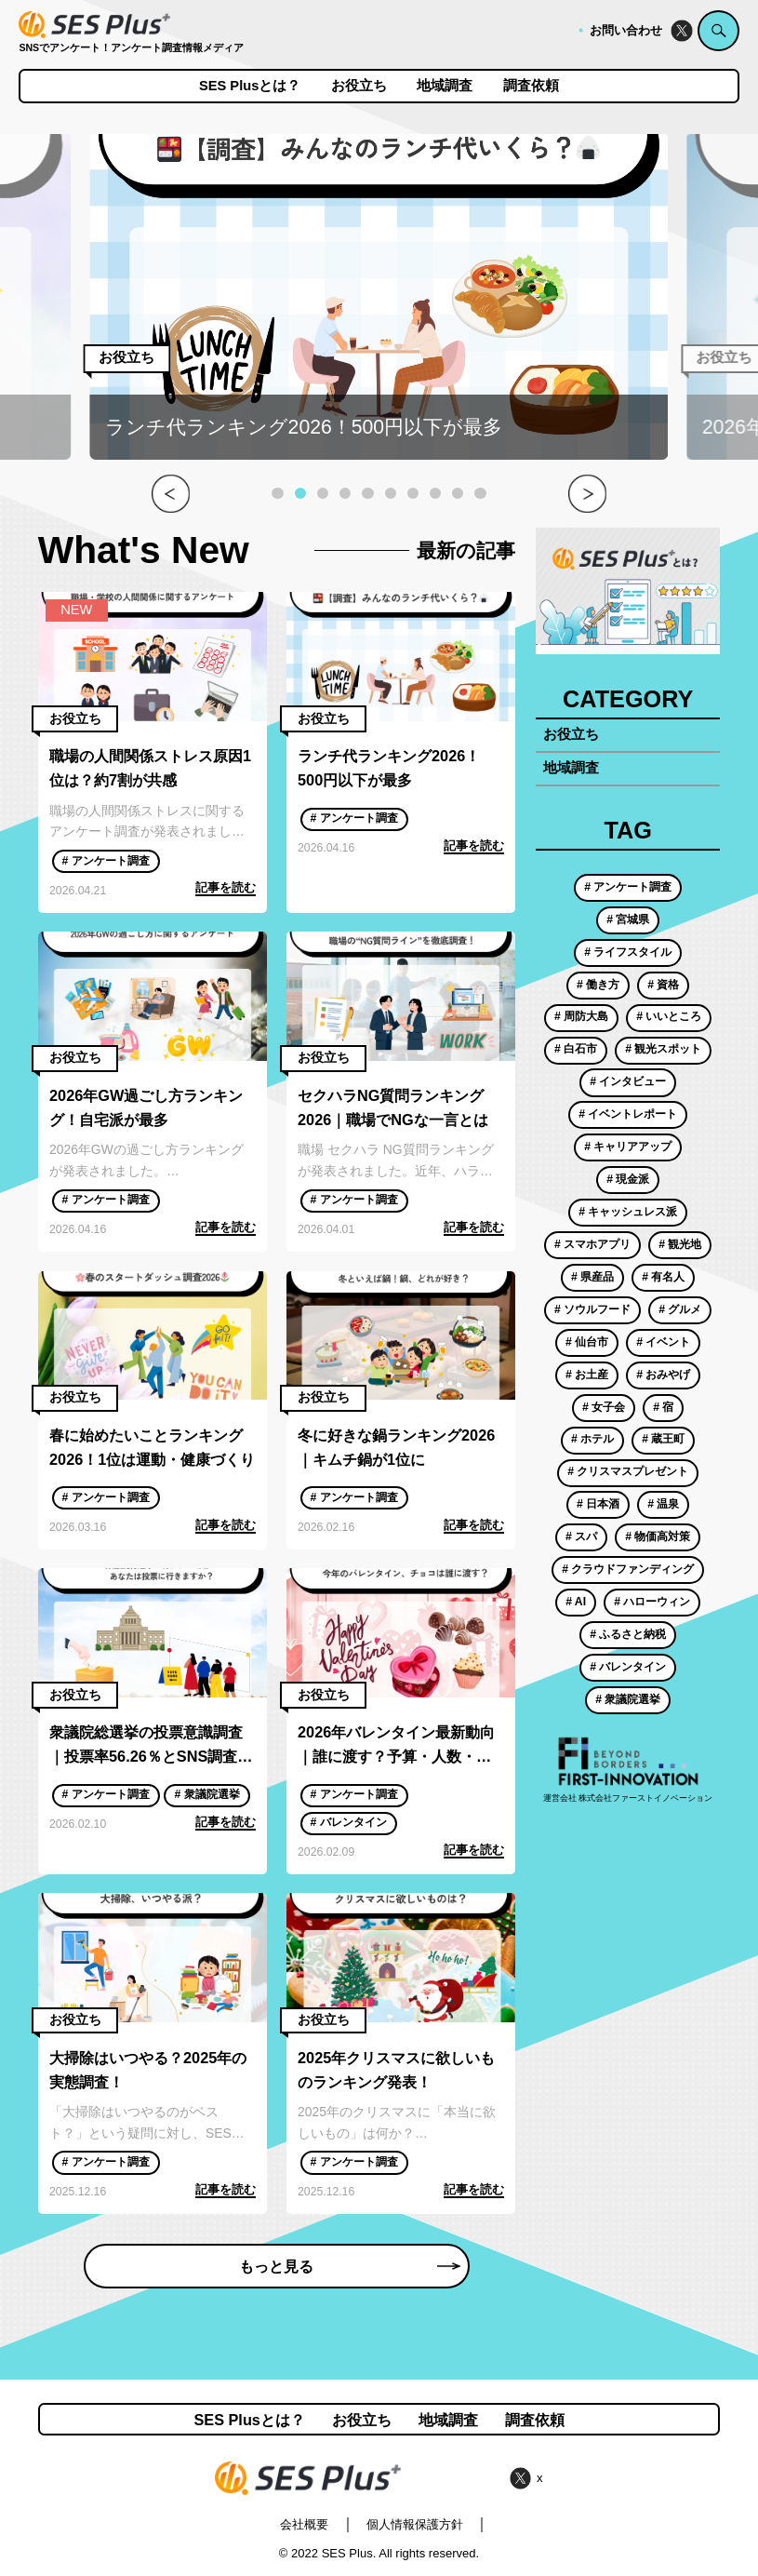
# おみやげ (663, 1374)
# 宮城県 (627, 919)
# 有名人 (663, 1276)
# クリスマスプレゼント (627, 1471)
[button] (277, 493)
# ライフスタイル (628, 952)
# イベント (663, 1341)
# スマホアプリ (592, 1244)
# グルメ (679, 1309)
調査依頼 (531, 86)
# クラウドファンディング (628, 1569)
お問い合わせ (626, 30)
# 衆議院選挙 (206, 1794)
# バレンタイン (348, 1822)
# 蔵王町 (663, 1438)
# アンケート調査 (105, 860)
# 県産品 (592, 1276)
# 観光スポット (663, 1048)
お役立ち (359, 86)
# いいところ (668, 1016)
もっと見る (349, 2266)
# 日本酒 (598, 1503)
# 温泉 (663, 1503)
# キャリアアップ (628, 1146)
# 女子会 (603, 1407)
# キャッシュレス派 (627, 1211)
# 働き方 (598, 984)
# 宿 (663, 1407)
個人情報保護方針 (414, 2524)
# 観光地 (679, 1244)
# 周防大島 (581, 1016)
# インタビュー (628, 1081)
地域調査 (444, 86)
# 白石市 (575, 1048)
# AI (575, 1601)
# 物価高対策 (657, 1536)
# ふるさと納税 (628, 1634)
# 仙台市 (586, 1341)
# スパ (581, 1536)
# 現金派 (627, 1179)
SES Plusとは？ (249, 86)
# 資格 (663, 984)
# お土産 (586, 1374)
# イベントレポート (627, 1113)
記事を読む (225, 887)
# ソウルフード (592, 1309)
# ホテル (592, 1438)
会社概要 (304, 2524)
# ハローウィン (652, 1601)
